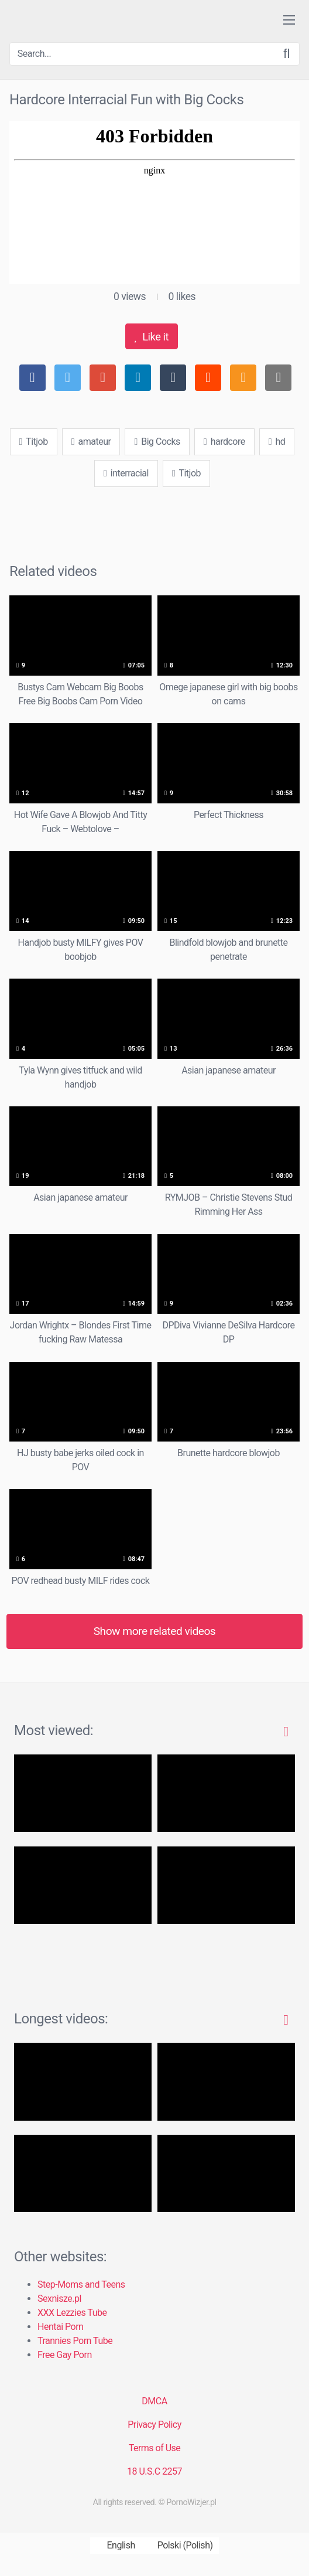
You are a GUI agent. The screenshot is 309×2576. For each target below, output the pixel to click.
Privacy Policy (154, 2424)
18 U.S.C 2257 (154, 2471)
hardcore (224, 441)
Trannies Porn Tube (74, 2340)
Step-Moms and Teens (81, 2284)
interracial (126, 473)
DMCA (154, 2401)
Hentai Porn (60, 2326)
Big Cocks (157, 441)
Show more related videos (155, 1631)
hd (277, 441)
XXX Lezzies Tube (72, 2312)
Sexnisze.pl (59, 2298)
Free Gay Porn (64, 2354)
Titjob (33, 441)
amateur (91, 441)
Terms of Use (155, 2448)
